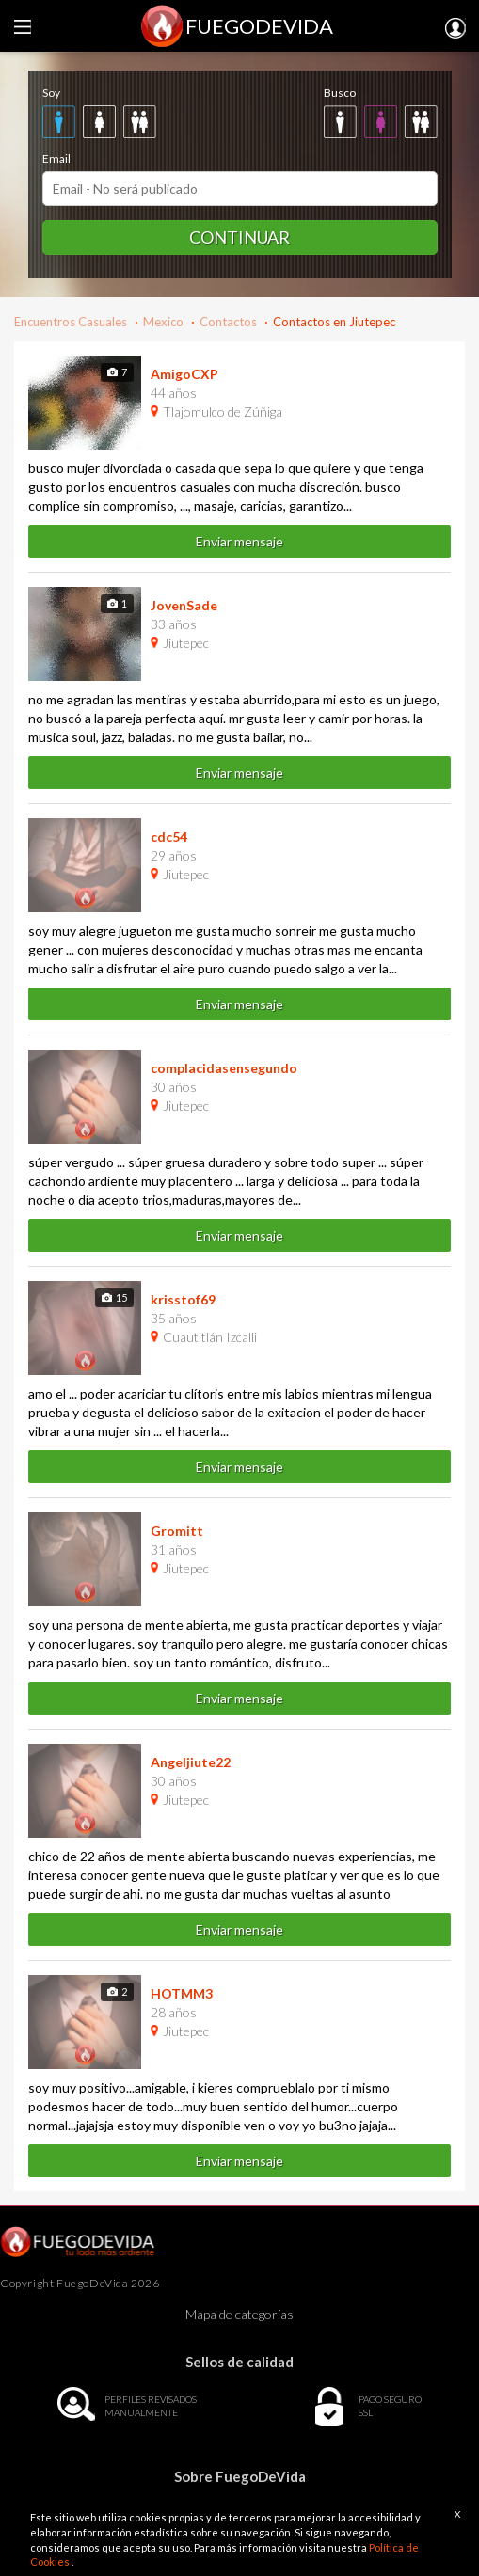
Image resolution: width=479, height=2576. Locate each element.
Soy (51, 93)
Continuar (239, 237)
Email (56, 158)
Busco (340, 93)
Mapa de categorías (239, 2314)
